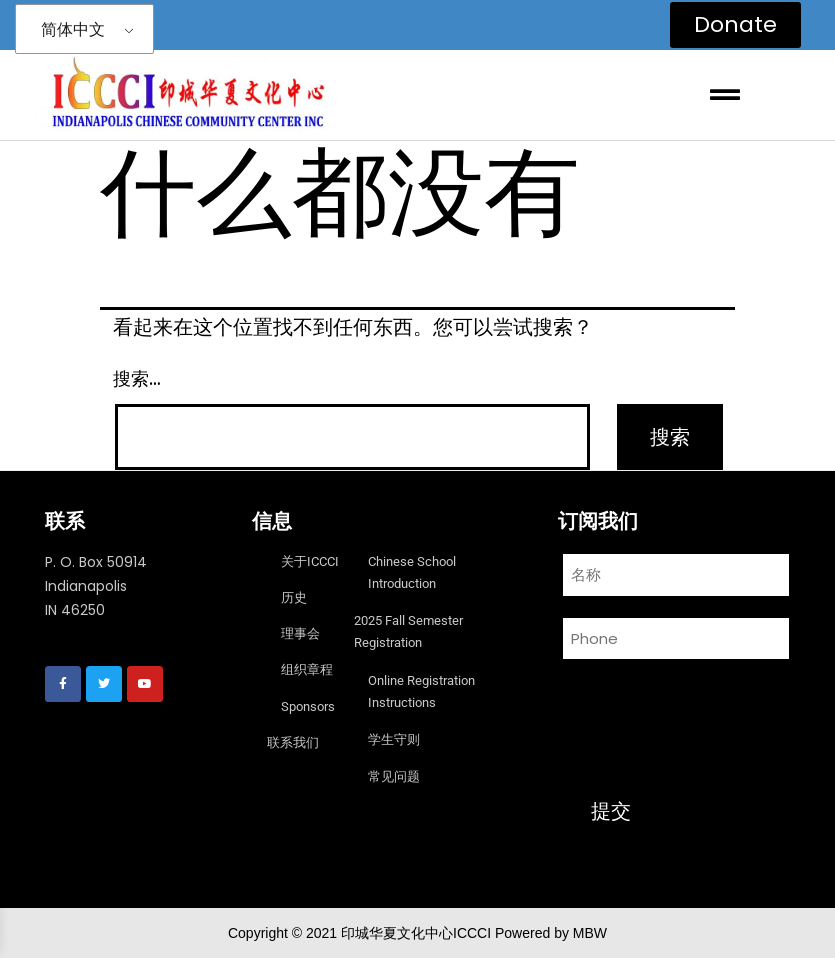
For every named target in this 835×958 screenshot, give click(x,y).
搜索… (137, 378)
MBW (590, 933)
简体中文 (73, 29)
